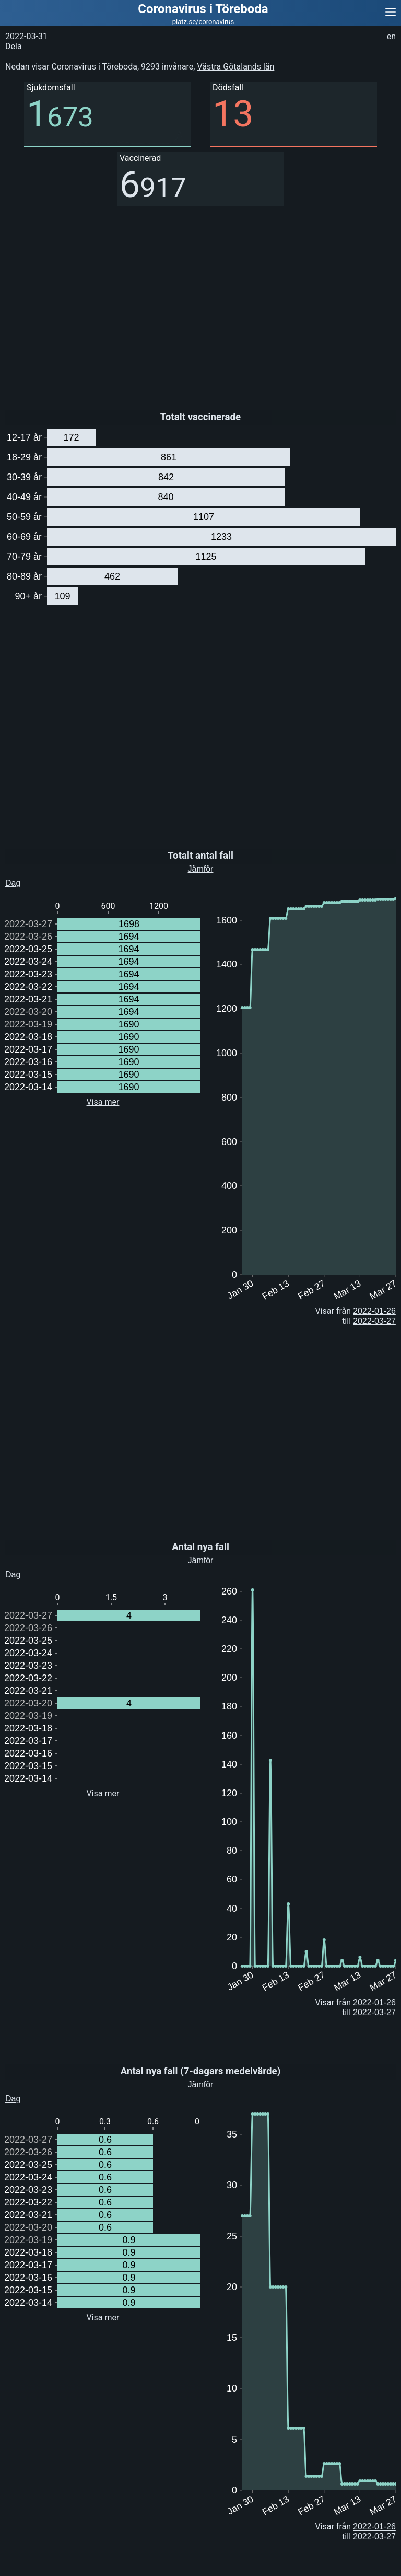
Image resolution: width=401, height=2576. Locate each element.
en (391, 36)
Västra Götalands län (235, 67)
